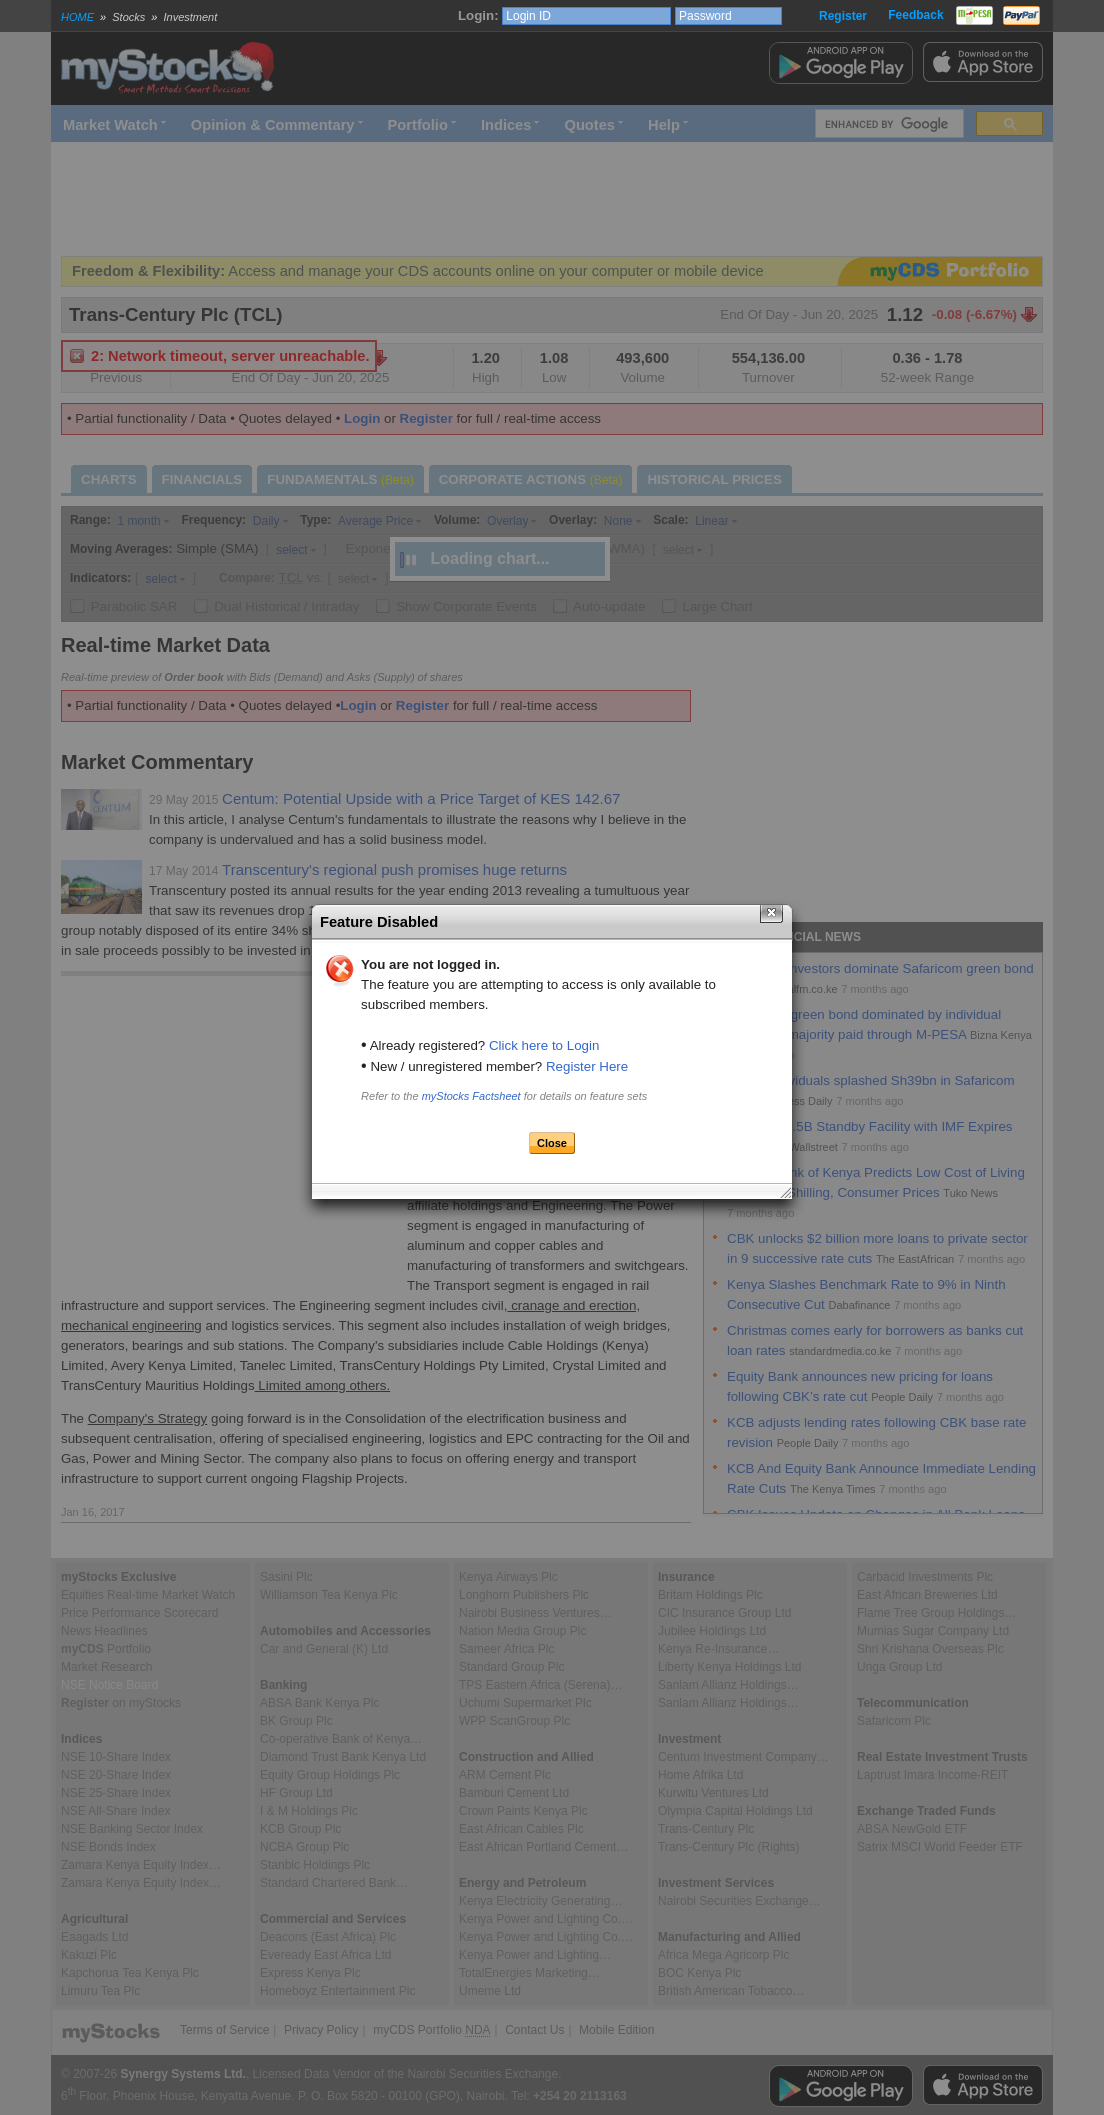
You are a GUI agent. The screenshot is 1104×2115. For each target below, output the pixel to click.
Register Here (587, 1066)
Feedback (915, 15)
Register (843, 16)
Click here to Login (544, 1045)
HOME (77, 17)
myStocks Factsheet (471, 1096)
